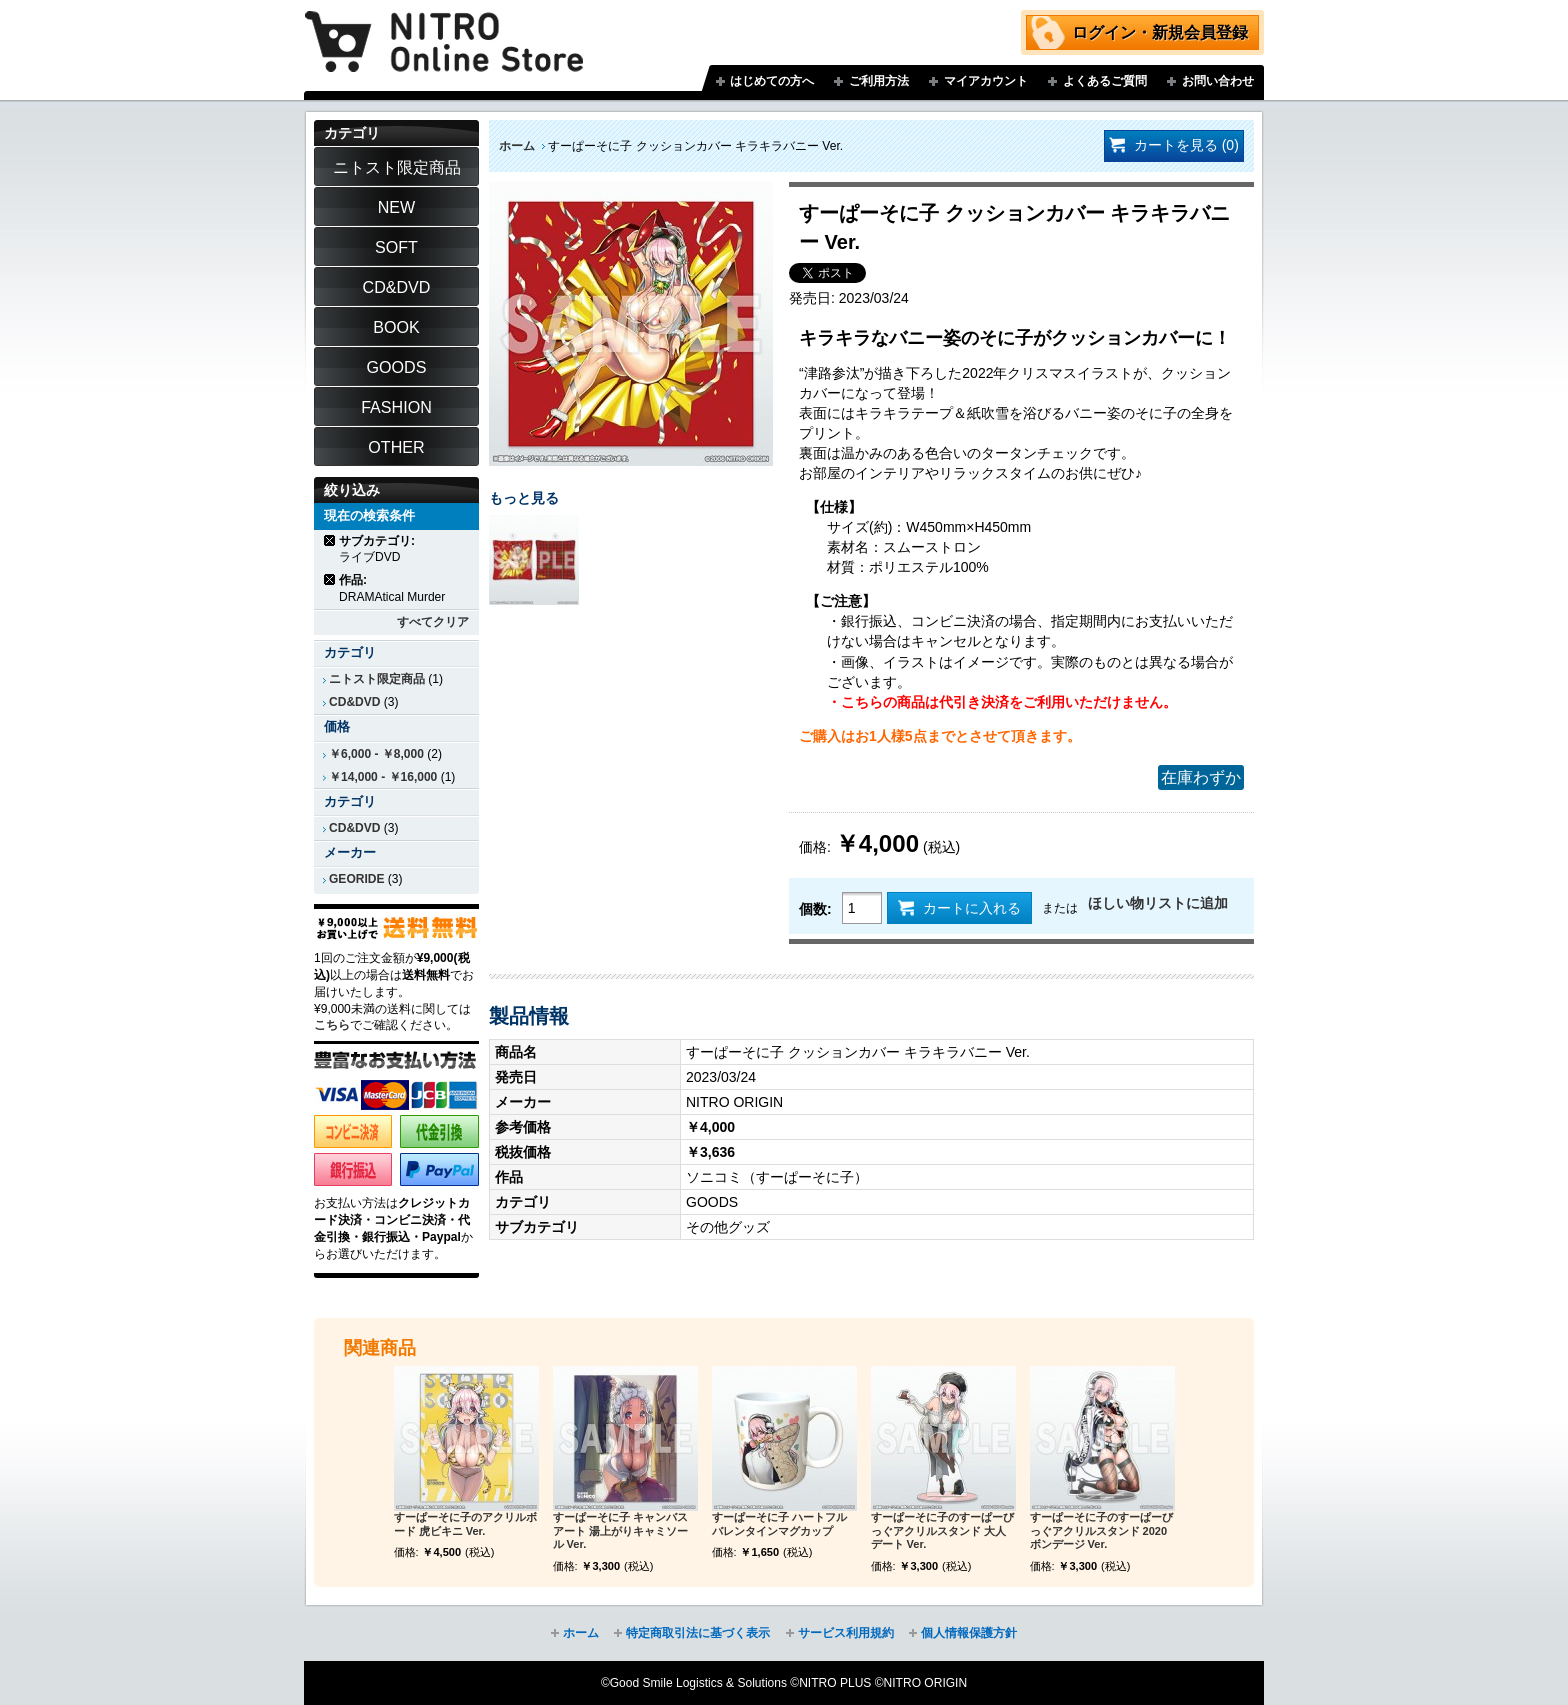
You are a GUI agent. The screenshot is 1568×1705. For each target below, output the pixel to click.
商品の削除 (330, 540)
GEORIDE (357, 879)
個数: (815, 909)
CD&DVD (354, 702)
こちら (332, 1025)
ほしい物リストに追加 (1158, 903)
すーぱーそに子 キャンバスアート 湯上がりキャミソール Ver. (620, 1531)
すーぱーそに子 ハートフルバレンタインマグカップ (779, 1524)
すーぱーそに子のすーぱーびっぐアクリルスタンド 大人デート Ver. (942, 1531)
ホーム (517, 146)
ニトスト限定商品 (377, 679)
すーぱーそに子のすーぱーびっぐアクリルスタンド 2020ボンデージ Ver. (1101, 1531)
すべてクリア (433, 622)
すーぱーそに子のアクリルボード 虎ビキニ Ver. (465, 1524)
